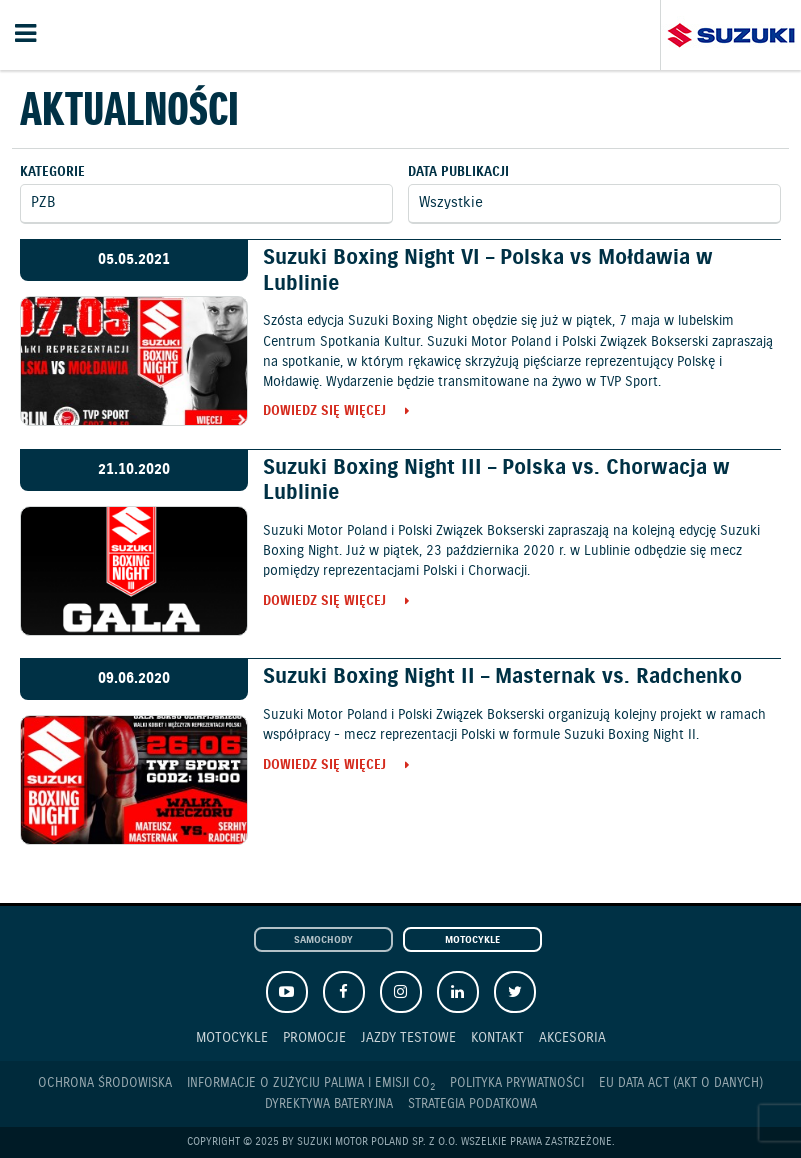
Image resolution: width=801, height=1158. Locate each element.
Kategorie (52, 172)
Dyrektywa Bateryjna (329, 1104)
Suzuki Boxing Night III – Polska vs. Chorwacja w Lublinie (496, 480)
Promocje (314, 1037)
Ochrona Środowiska (105, 1083)
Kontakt (497, 1037)
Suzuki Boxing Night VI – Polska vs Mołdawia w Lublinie (488, 270)
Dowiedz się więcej (324, 412)
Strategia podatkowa (472, 1104)
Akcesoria (572, 1037)
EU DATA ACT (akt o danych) (681, 1083)
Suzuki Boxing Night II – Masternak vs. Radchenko (502, 677)
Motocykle (472, 940)
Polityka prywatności (517, 1083)
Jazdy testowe (408, 1037)
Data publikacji (458, 172)
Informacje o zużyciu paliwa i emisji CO (311, 1084)
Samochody (323, 940)
